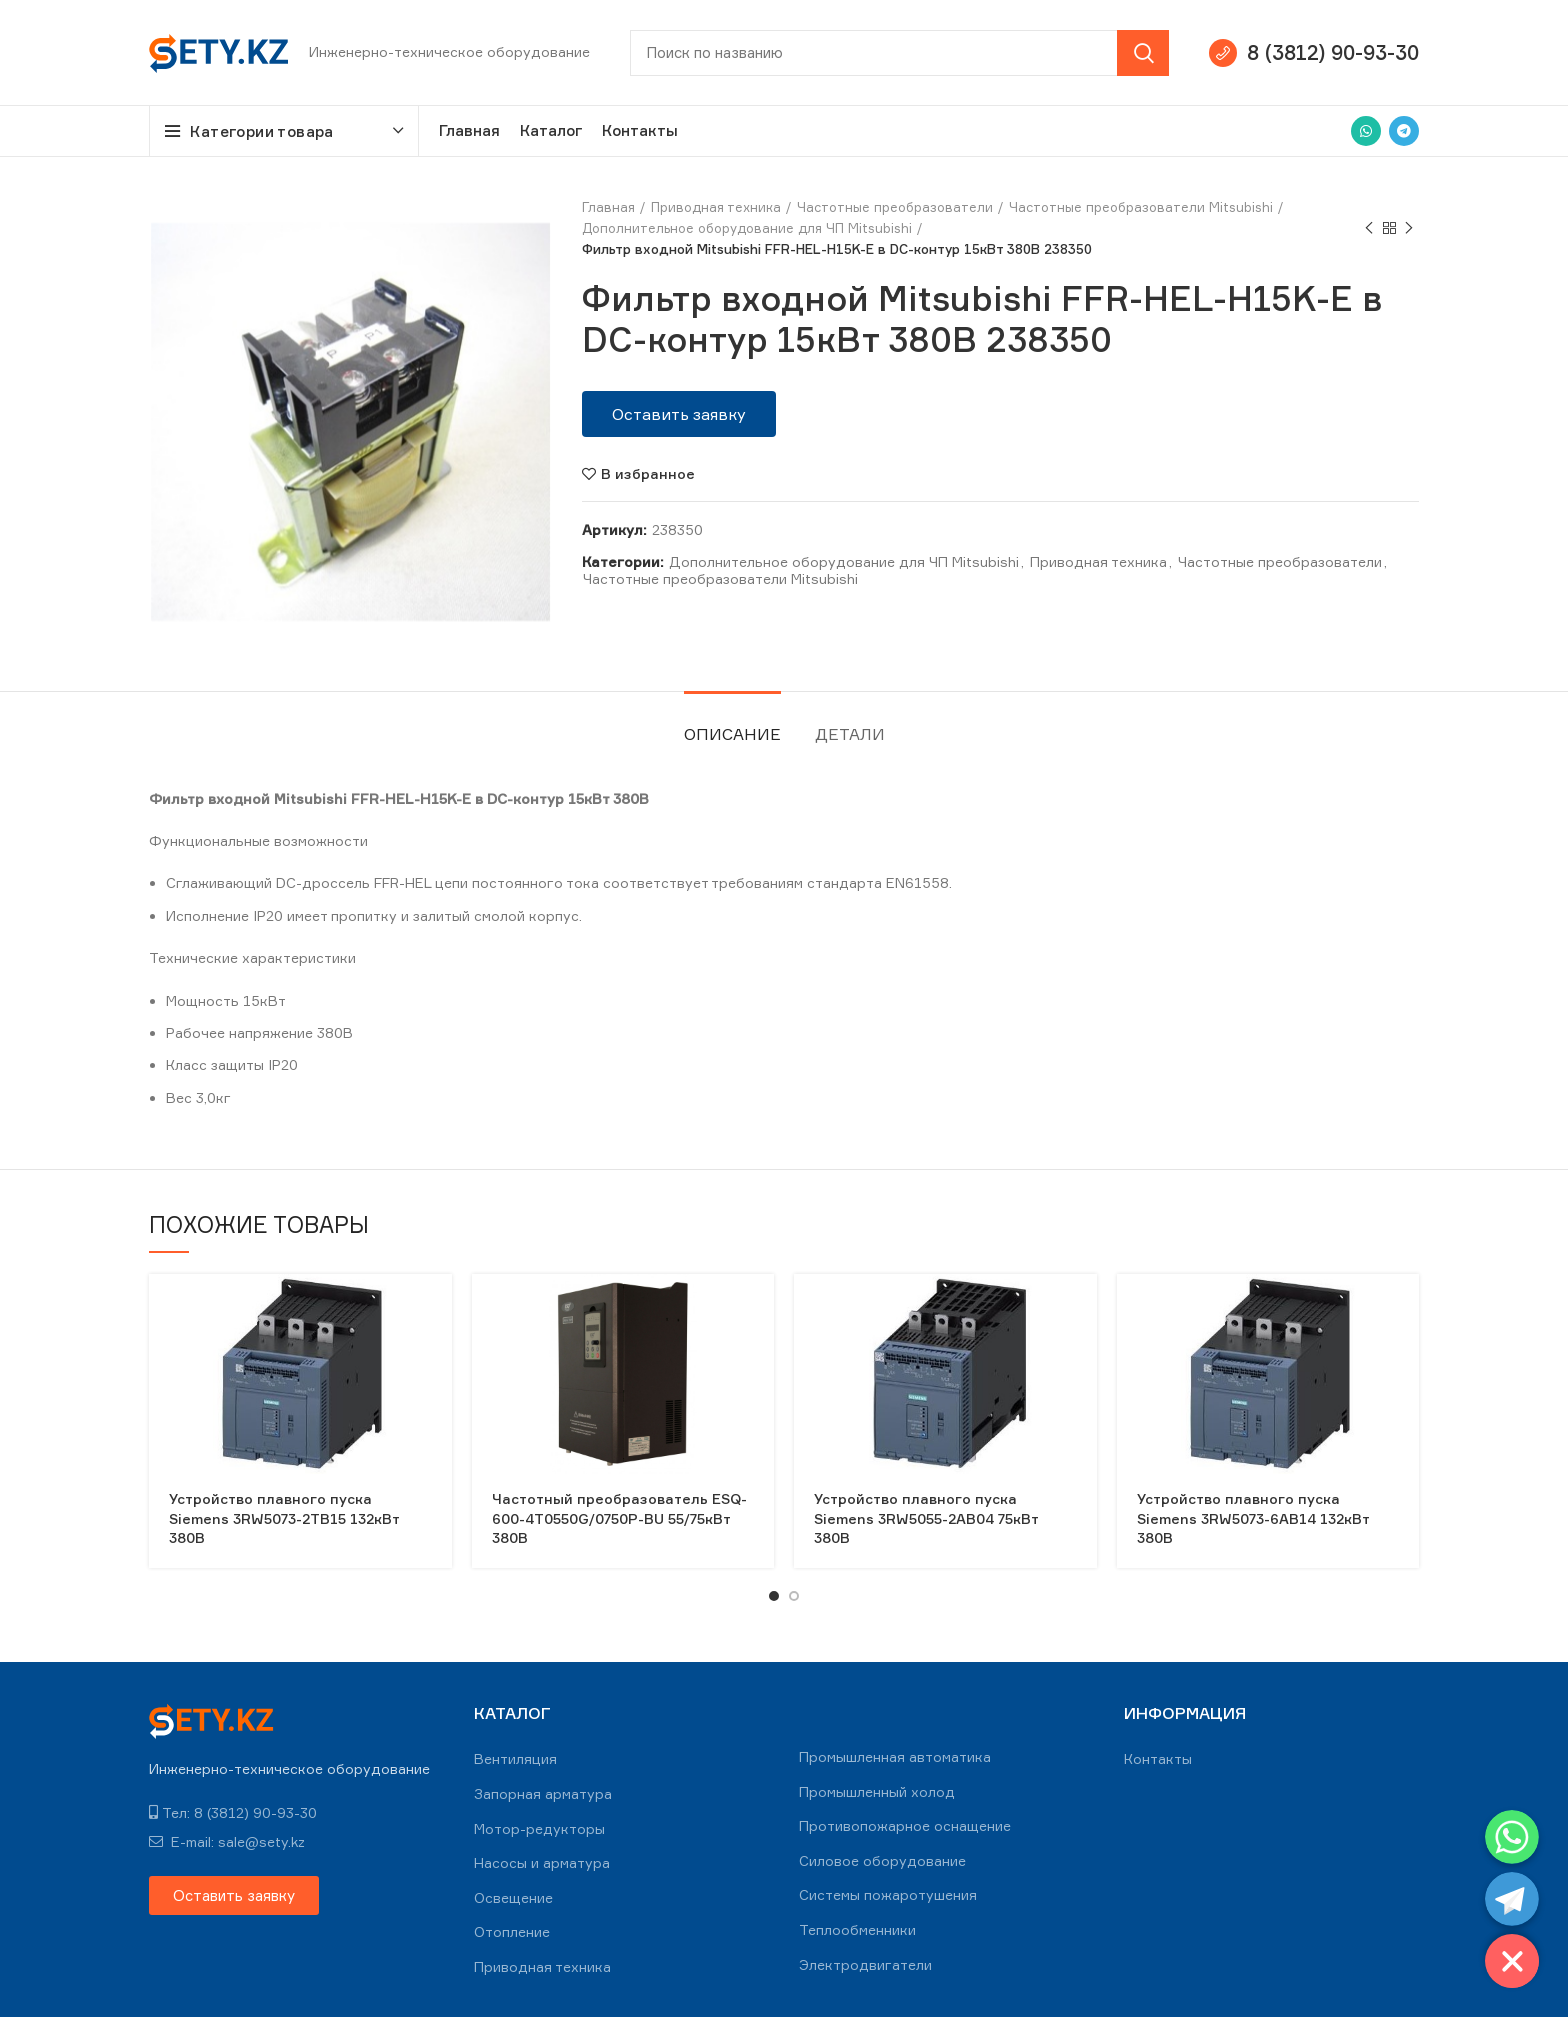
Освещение (513, 1897)
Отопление (512, 1931)
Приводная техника (716, 207)
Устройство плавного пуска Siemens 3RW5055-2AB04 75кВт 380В (926, 1518)
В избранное (648, 474)
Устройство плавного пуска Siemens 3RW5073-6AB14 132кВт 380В (1253, 1518)
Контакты (1158, 1758)
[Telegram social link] (1404, 131)
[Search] (899, 53)
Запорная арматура (543, 1793)
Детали (850, 734)
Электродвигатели (865, 1964)
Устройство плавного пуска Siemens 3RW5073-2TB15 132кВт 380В (284, 1518)
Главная (608, 207)
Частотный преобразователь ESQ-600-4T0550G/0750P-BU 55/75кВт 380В (619, 1518)
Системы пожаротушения (888, 1894)
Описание (732, 734)
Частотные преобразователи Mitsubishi (1141, 207)
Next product (1409, 228)
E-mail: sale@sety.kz (227, 1841)
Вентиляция (515, 1758)
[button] (679, 414)
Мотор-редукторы (539, 1828)
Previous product (1369, 228)
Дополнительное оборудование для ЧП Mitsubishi (747, 228)
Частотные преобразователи (895, 207)
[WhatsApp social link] (1366, 131)
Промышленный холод (877, 1791)
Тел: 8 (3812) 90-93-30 (233, 1812)
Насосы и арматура (542, 1862)
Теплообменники (857, 1929)
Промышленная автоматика (895, 1756)
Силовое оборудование (882, 1860)
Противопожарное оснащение (905, 1825)
